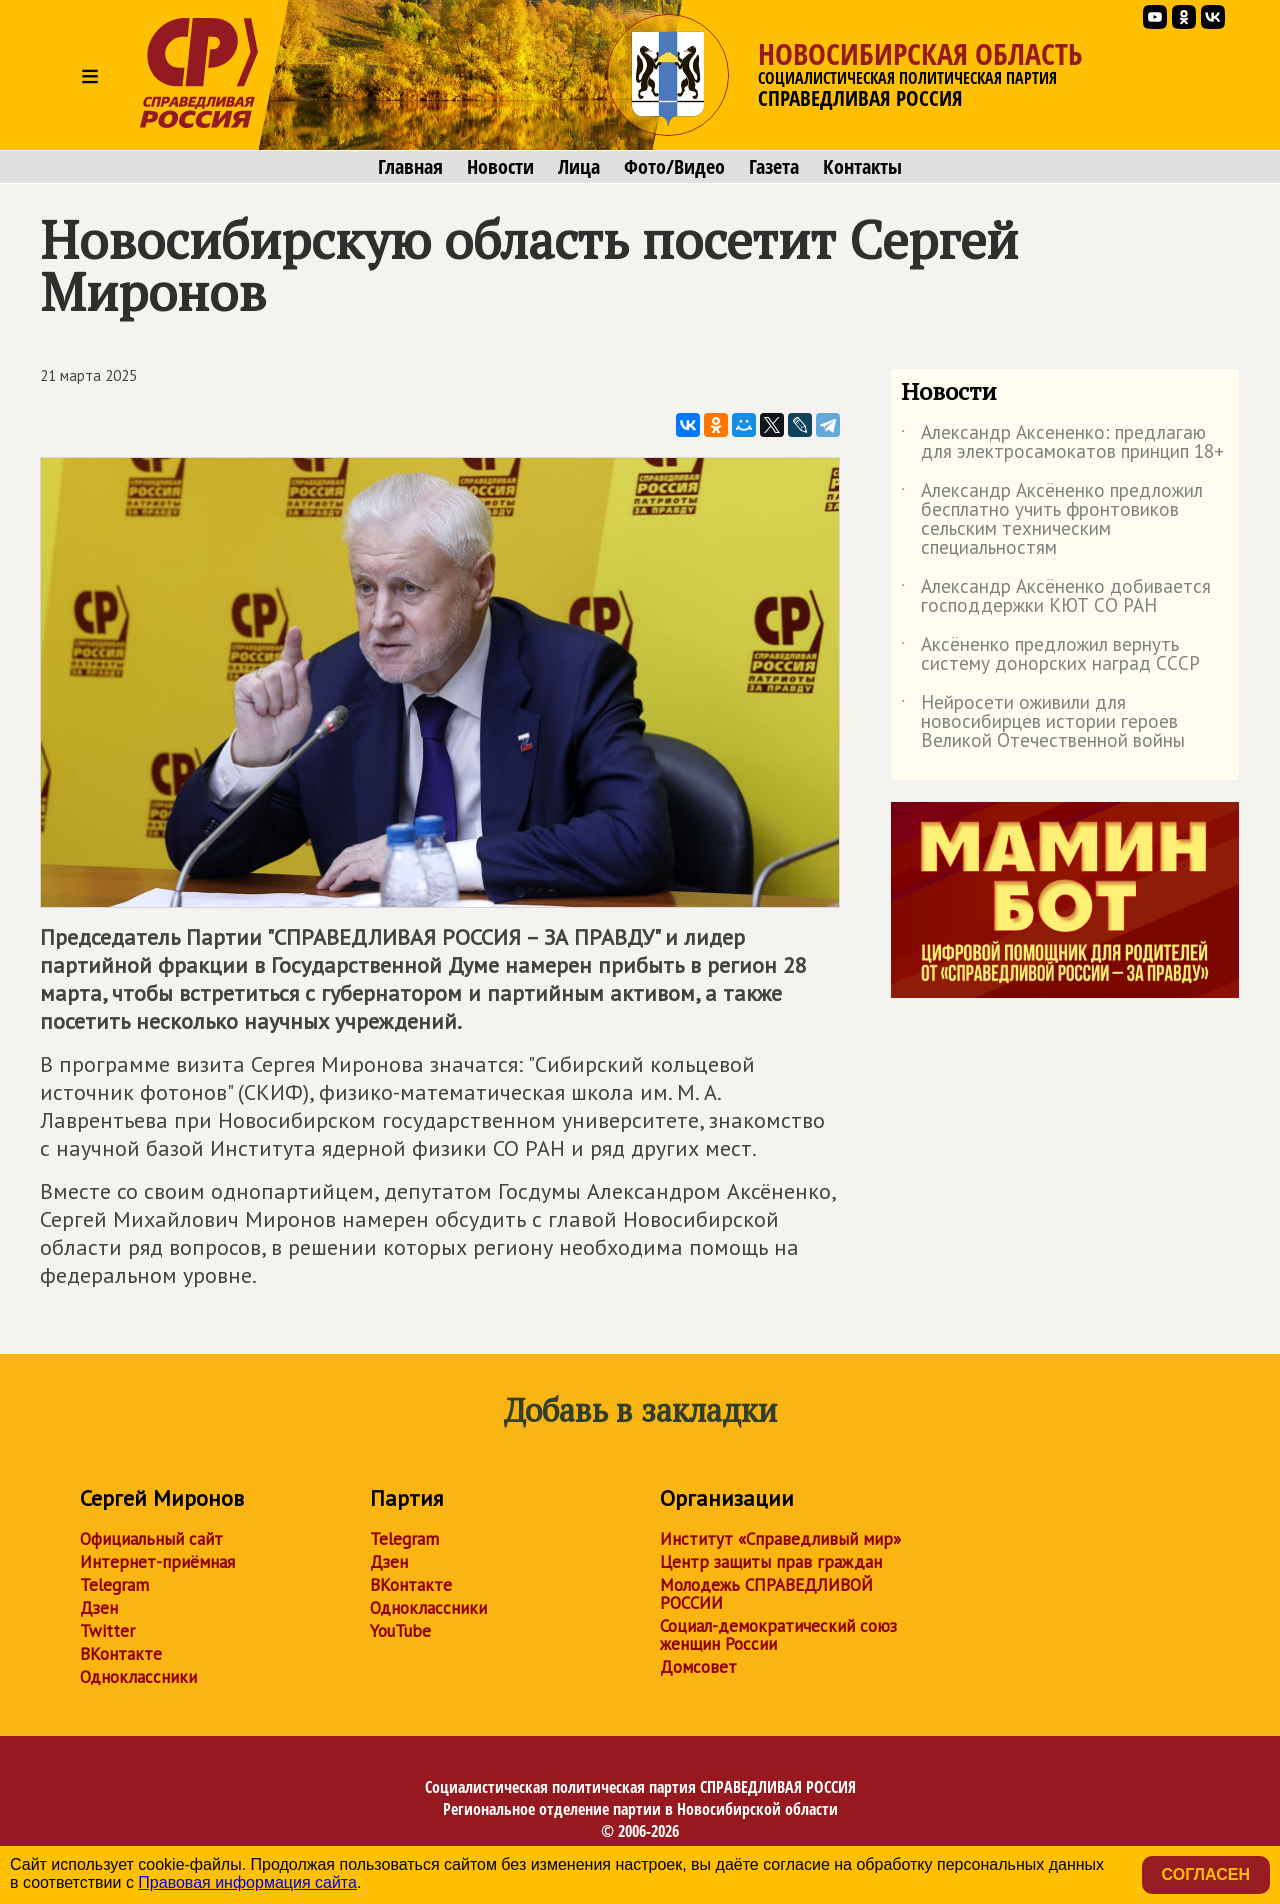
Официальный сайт (151, 1539)
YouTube (400, 1631)
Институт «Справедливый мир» (780, 1539)
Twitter (107, 1631)
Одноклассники (138, 1677)
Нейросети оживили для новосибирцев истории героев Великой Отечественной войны (1043, 722)
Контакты (862, 167)
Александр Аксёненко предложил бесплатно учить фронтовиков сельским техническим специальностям (1052, 520)
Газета (774, 167)
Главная (410, 167)
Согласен (1206, 1874)
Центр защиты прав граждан (771, 1562)
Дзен (99, 1608)
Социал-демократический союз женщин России (778, 1635)
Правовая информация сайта (247, 1882)
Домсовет (698, 1667)
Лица (579, 167)
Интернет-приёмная (157, 1562)
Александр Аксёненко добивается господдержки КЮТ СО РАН (1056, 597)
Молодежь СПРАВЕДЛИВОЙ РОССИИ (766, 1594)
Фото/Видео (674, 167)
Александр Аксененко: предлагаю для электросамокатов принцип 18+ (1062, 443)
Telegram (114, 1585)
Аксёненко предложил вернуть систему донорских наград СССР (1050, 655)
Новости (500, 167)
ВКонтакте (121, 1654)
